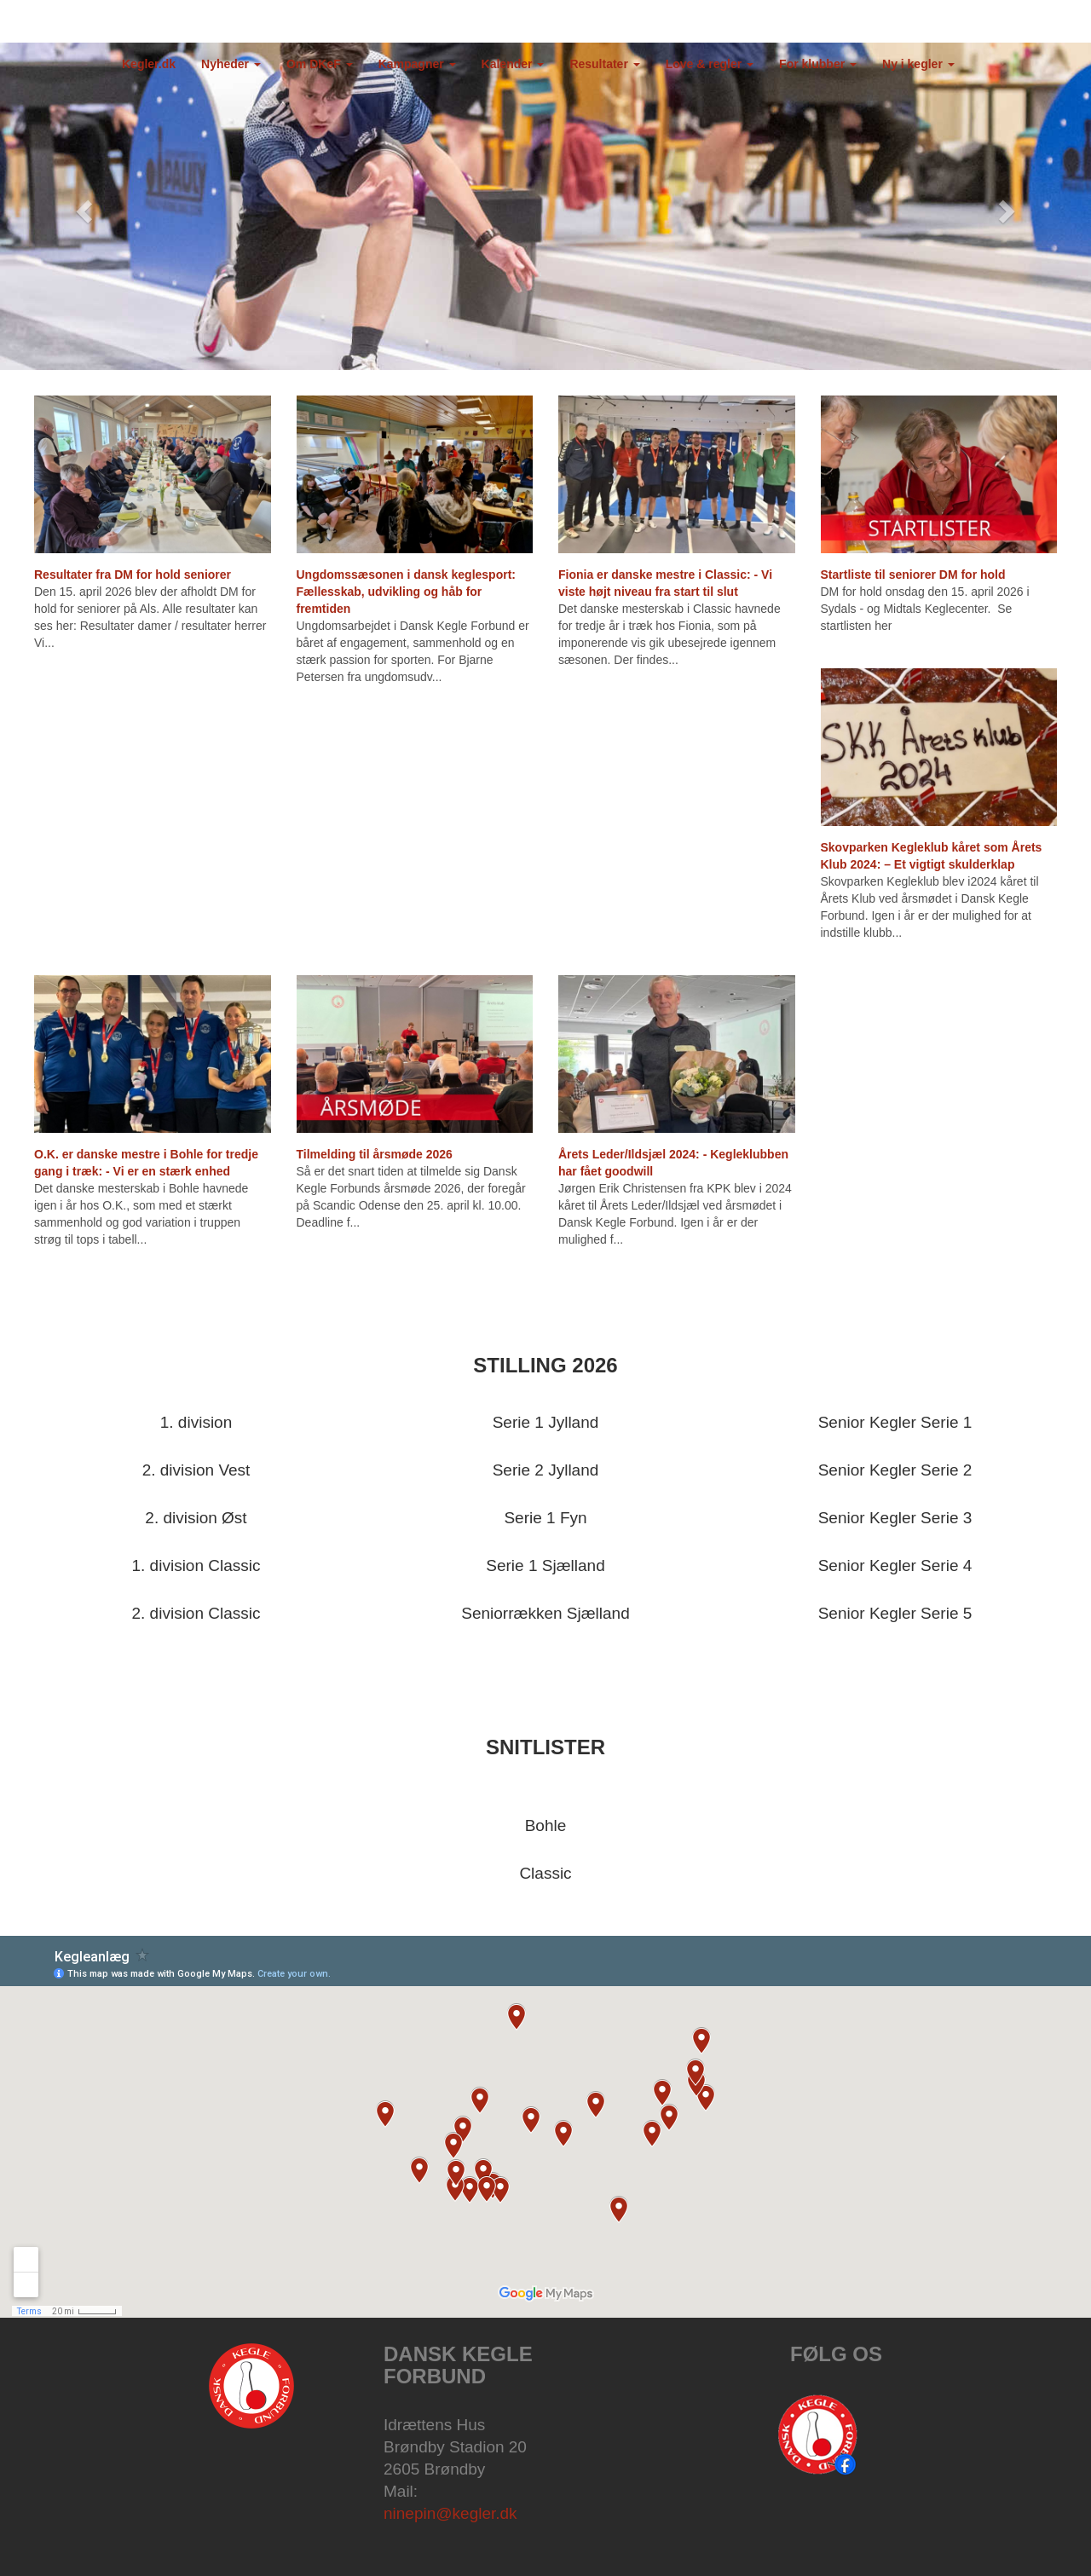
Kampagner (417, 64)
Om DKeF (319, 64)
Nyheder (231, 64)
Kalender (513, 64)
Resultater (604, 64)
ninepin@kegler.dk (450, 2513)
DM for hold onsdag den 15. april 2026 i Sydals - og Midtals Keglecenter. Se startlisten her (925, 608)
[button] (82, 206)
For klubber (818, 64)
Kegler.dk (149, 64)
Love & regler (709, 64)
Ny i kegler (918, 64)
